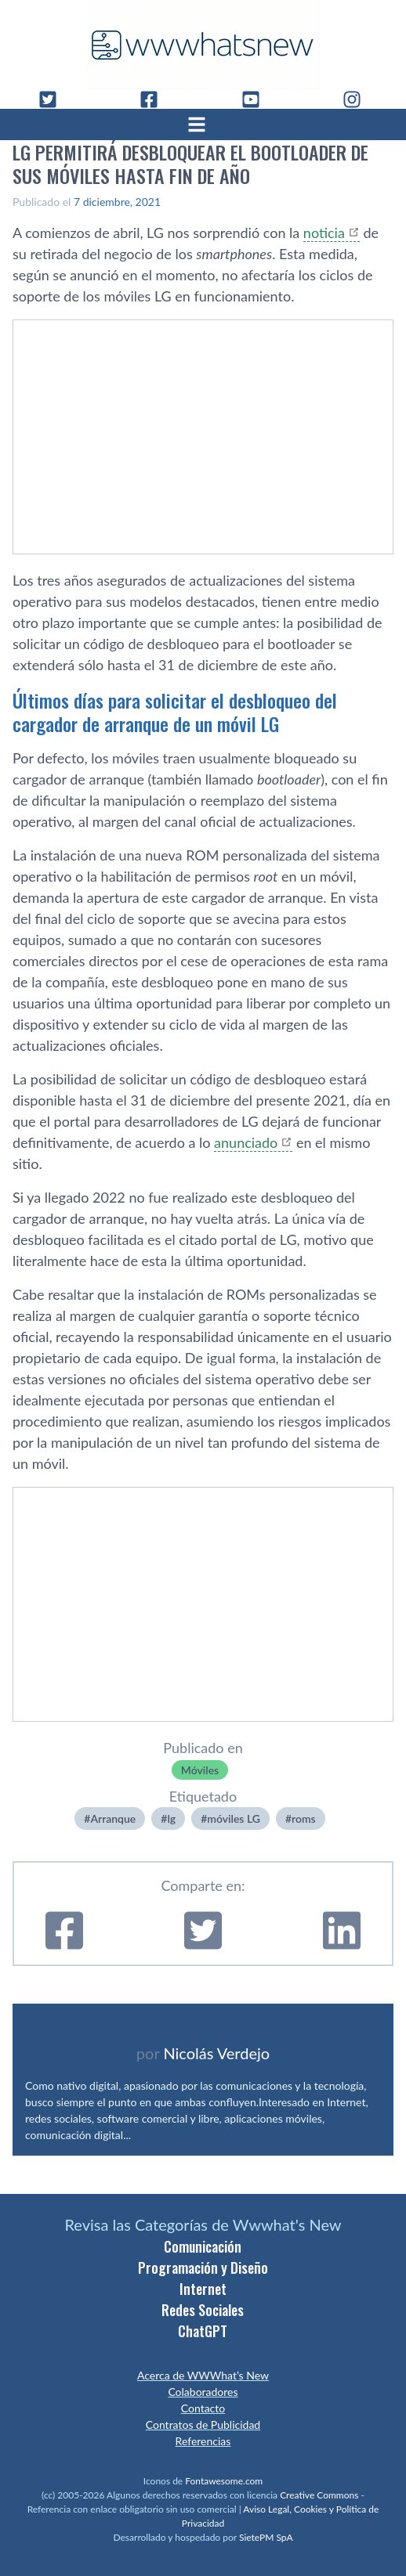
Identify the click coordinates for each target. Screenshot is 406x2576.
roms (304, 1818)
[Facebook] (155, 99)
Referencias (203, 2441)
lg (171, 1818)
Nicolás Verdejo (216, 2053)
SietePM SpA (266, 2537)
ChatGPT (202, 2331)
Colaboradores (202, 2391)
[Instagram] (358, 99)
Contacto (203, 2408)
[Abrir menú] (203, 124)
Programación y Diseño (203, 2267)
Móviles (200, 1770)
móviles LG (233, 1818)
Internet (203, 2288)
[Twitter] (54, 99)
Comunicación (202, 2246)
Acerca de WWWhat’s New (203, 2375)
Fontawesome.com (224, 2481)
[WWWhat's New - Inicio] (203, 45)
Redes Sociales (202, 2310)
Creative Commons (319, 2495)
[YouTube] (257, 99)
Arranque (113, 1818)
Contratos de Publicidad (203, 2424)
